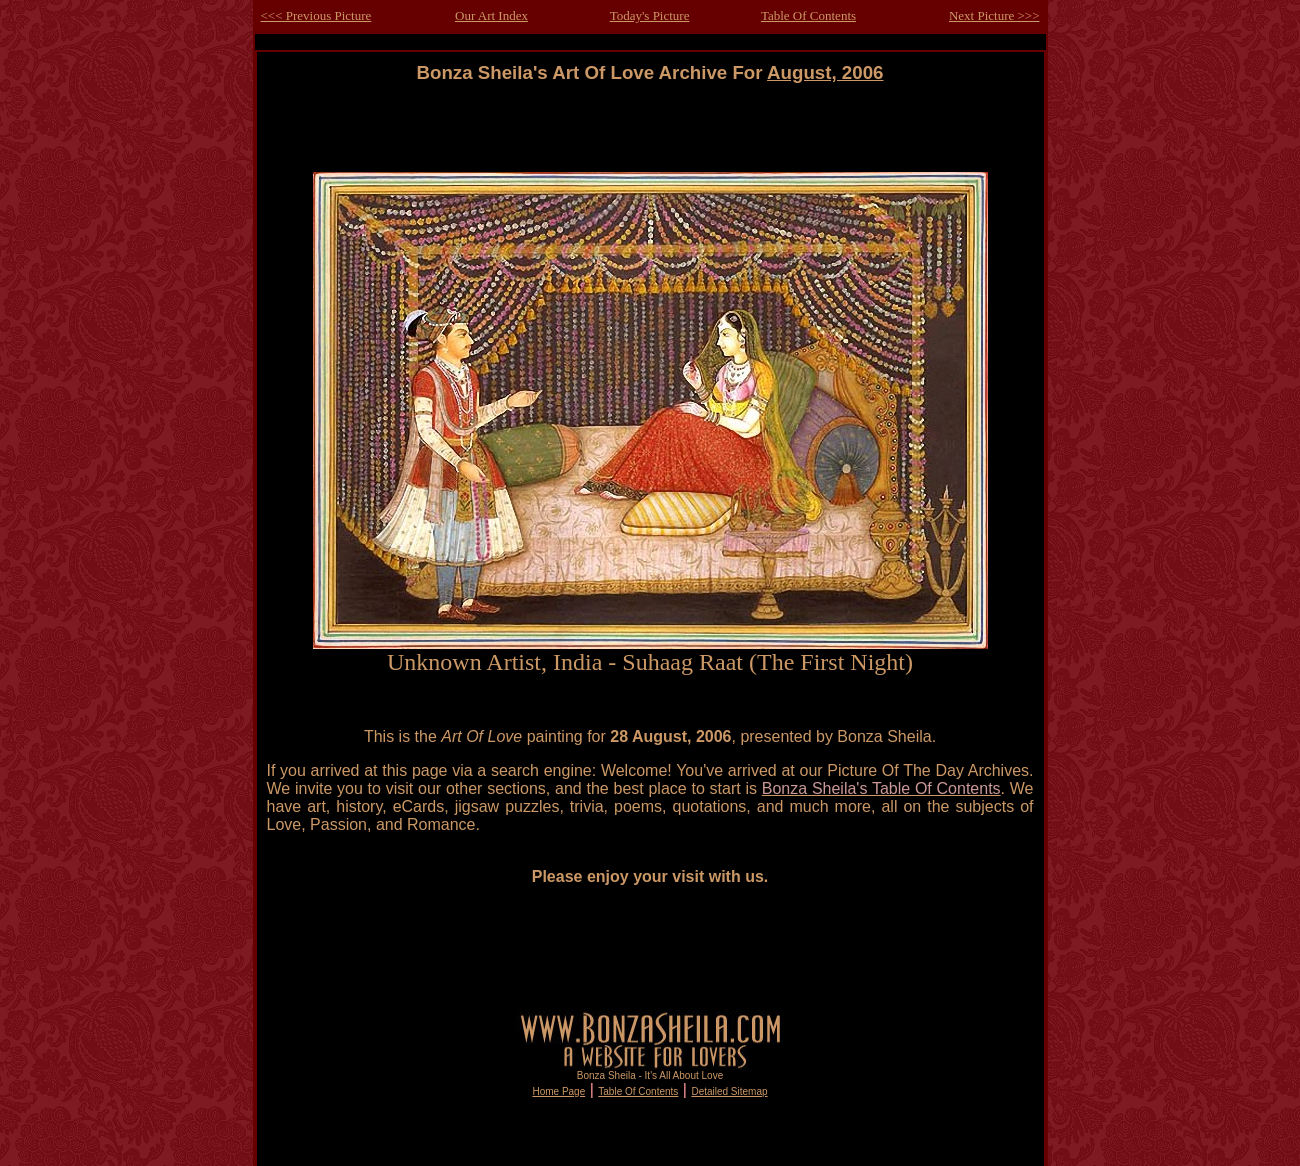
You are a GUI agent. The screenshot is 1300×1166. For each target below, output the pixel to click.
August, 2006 (825, 72)
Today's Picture (650, 15)
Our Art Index (491, 15)
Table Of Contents (808, 15)
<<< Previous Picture (316, 15)
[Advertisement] (650, 128)
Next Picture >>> (994, 15)
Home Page (558, 1091)
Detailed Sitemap (729, 1091)
